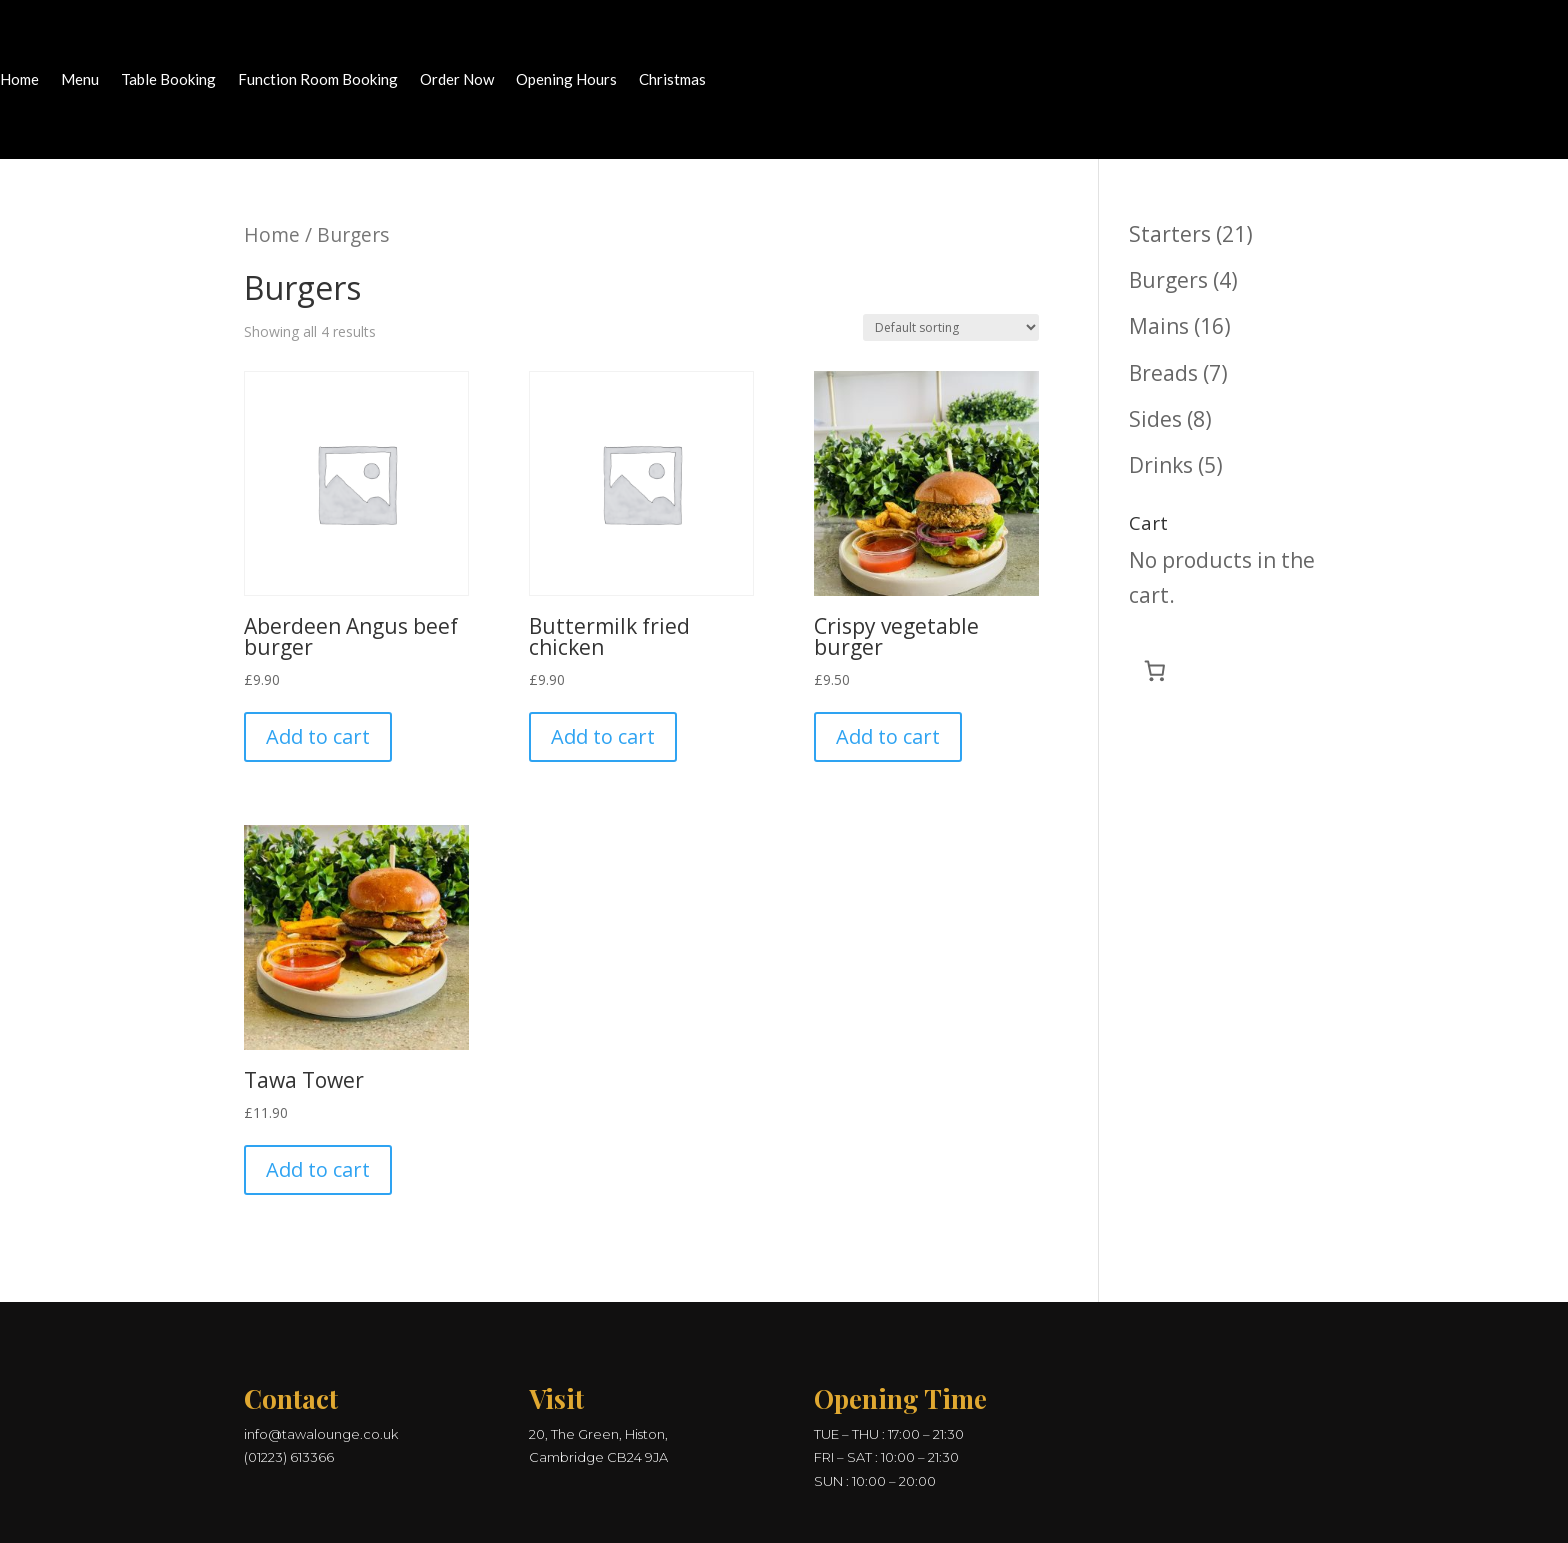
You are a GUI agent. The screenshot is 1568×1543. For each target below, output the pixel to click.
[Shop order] (951, 327)
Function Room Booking (318, 80)
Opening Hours (566, 80)
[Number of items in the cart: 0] (1155, 670)
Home (19, 80)
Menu (80, 80)
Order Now (457, 80)
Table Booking (168, 80)
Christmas (672, 80)
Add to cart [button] (318, 736)
